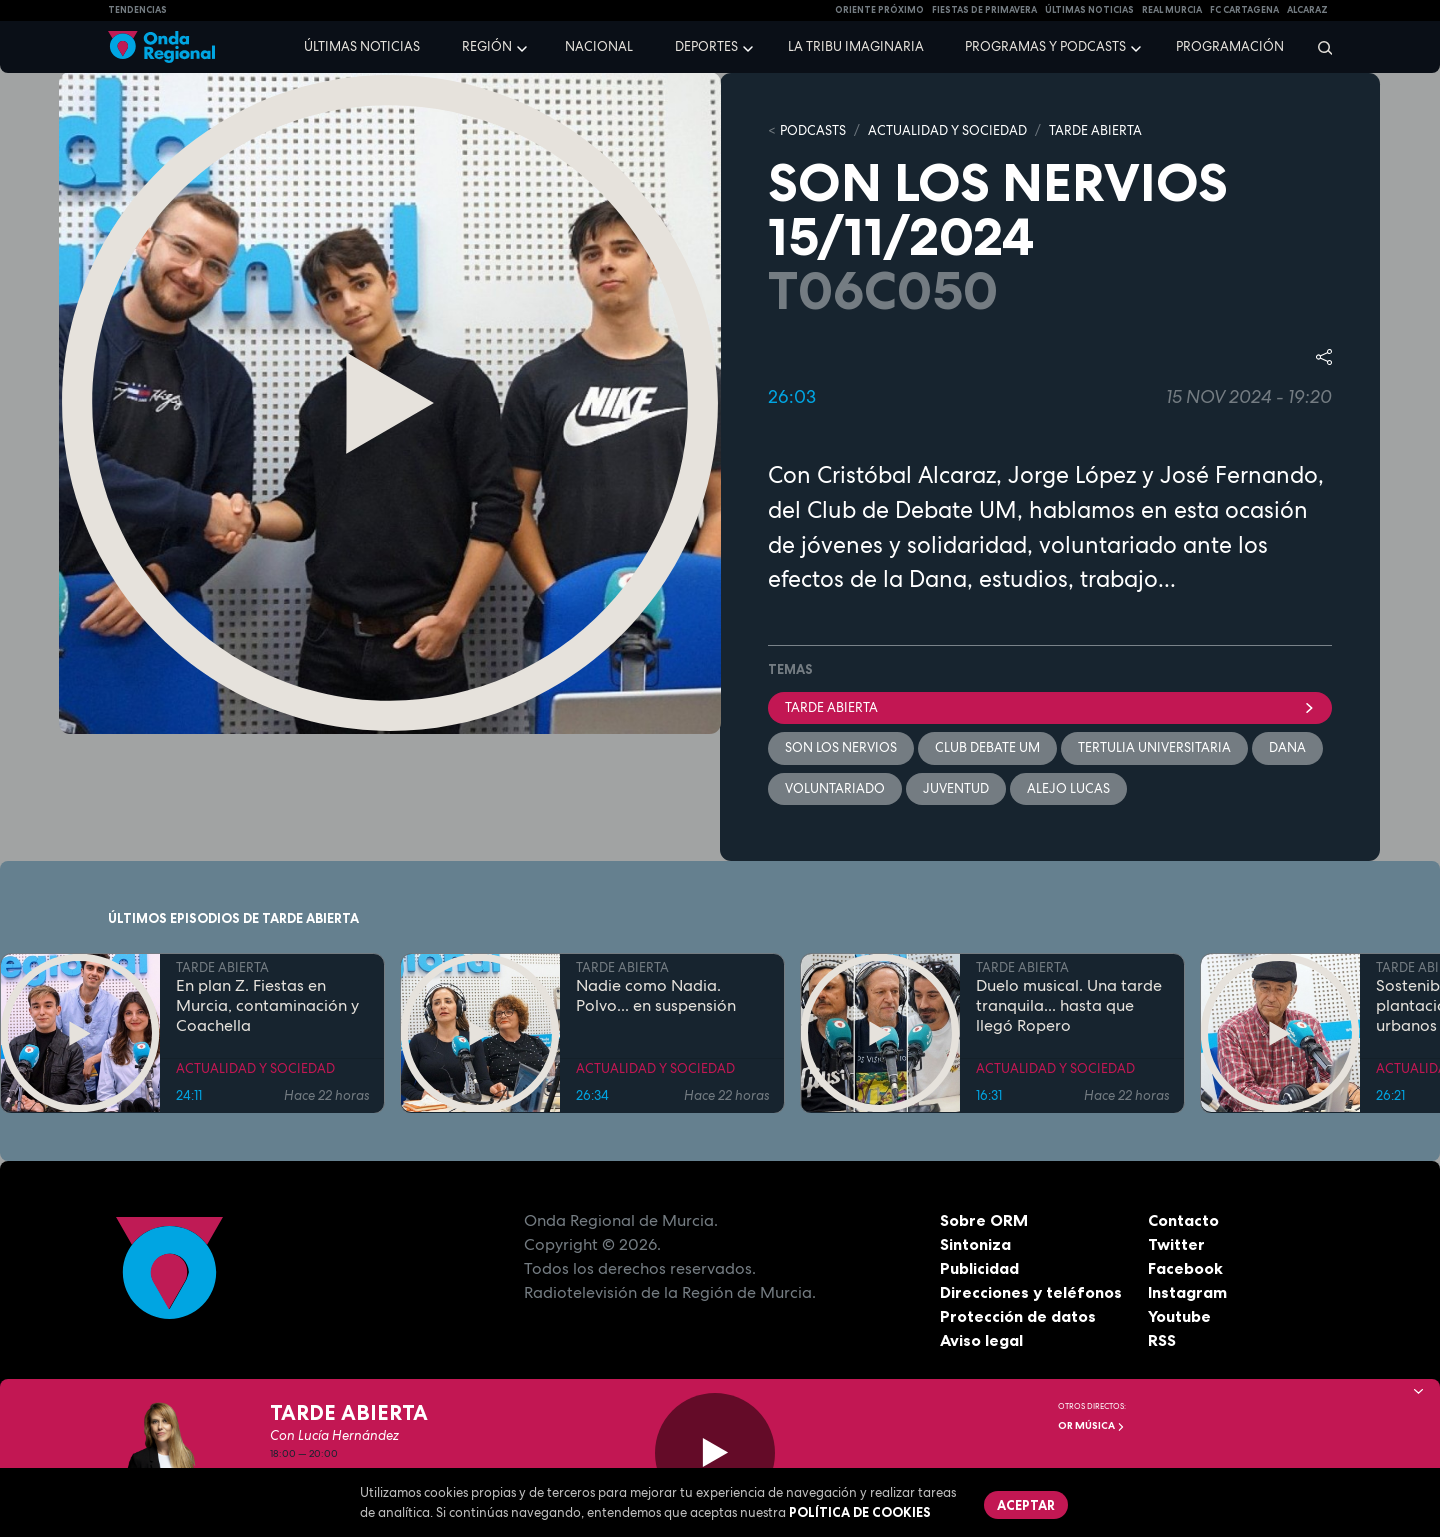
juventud (956, 788)
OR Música (1091, 1425)
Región (487, 46)
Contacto (1183, 1220)
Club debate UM (987, 747)
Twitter (1176, 1244)
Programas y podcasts (1045, 46)
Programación (1230, 46)
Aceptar (1026, 1505)
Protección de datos (1018, 1316)
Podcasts (813, 130)
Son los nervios (841, 747)
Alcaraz (1307, 10)
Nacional (599, 46)
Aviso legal (981, 1340)
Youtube (1179, 1316)
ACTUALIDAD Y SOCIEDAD (947, 130)
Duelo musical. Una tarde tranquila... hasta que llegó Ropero (1069, 1005)
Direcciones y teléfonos (1031, 1292)
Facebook (1185, 1268)
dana (1287, 747)
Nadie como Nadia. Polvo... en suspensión (656, 995)
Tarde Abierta (1050, 707)
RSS (1162, 1340)
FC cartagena (1244, 10)
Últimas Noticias (1089, 10)
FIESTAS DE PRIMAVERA (984, 10)
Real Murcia (1172, 10)
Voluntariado (835, 788)
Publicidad (979, 1268)
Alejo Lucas (1068, 788)
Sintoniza (975, 1244)
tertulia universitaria (1154, 747)
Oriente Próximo (879, 10)
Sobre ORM (984, 1220)
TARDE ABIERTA (1095, 130)
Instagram (1187, 1292)
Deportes (706, 46)
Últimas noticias (362, 46)
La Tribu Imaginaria (856, 46)
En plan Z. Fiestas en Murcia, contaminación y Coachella (267, 1005)
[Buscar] (1318, 47)
